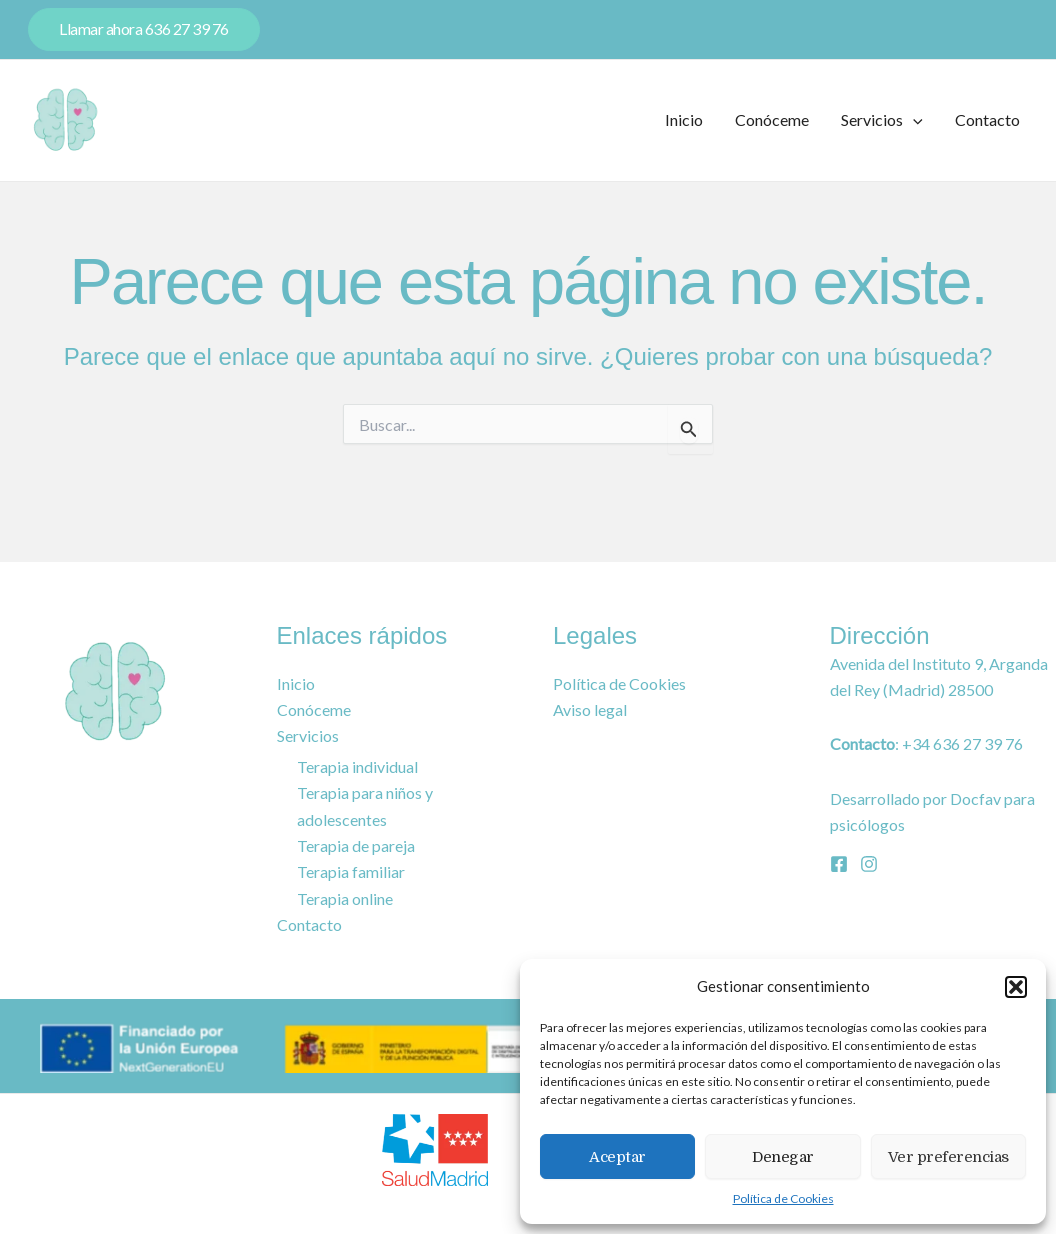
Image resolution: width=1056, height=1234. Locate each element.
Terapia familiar (350, 872)
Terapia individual (356, 767)
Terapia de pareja (354, 846)
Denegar (783, 1157)
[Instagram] (869, 864)
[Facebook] (839, 864)
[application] (913, 120)
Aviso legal (590, 709)
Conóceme (772, 119)
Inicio (684, 119)
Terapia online (344, 899)
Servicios (882, 120)
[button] (1016, 987)
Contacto (987, 119)
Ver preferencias (948, 1157)
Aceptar (617, 1157)
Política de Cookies (783, 1198)
